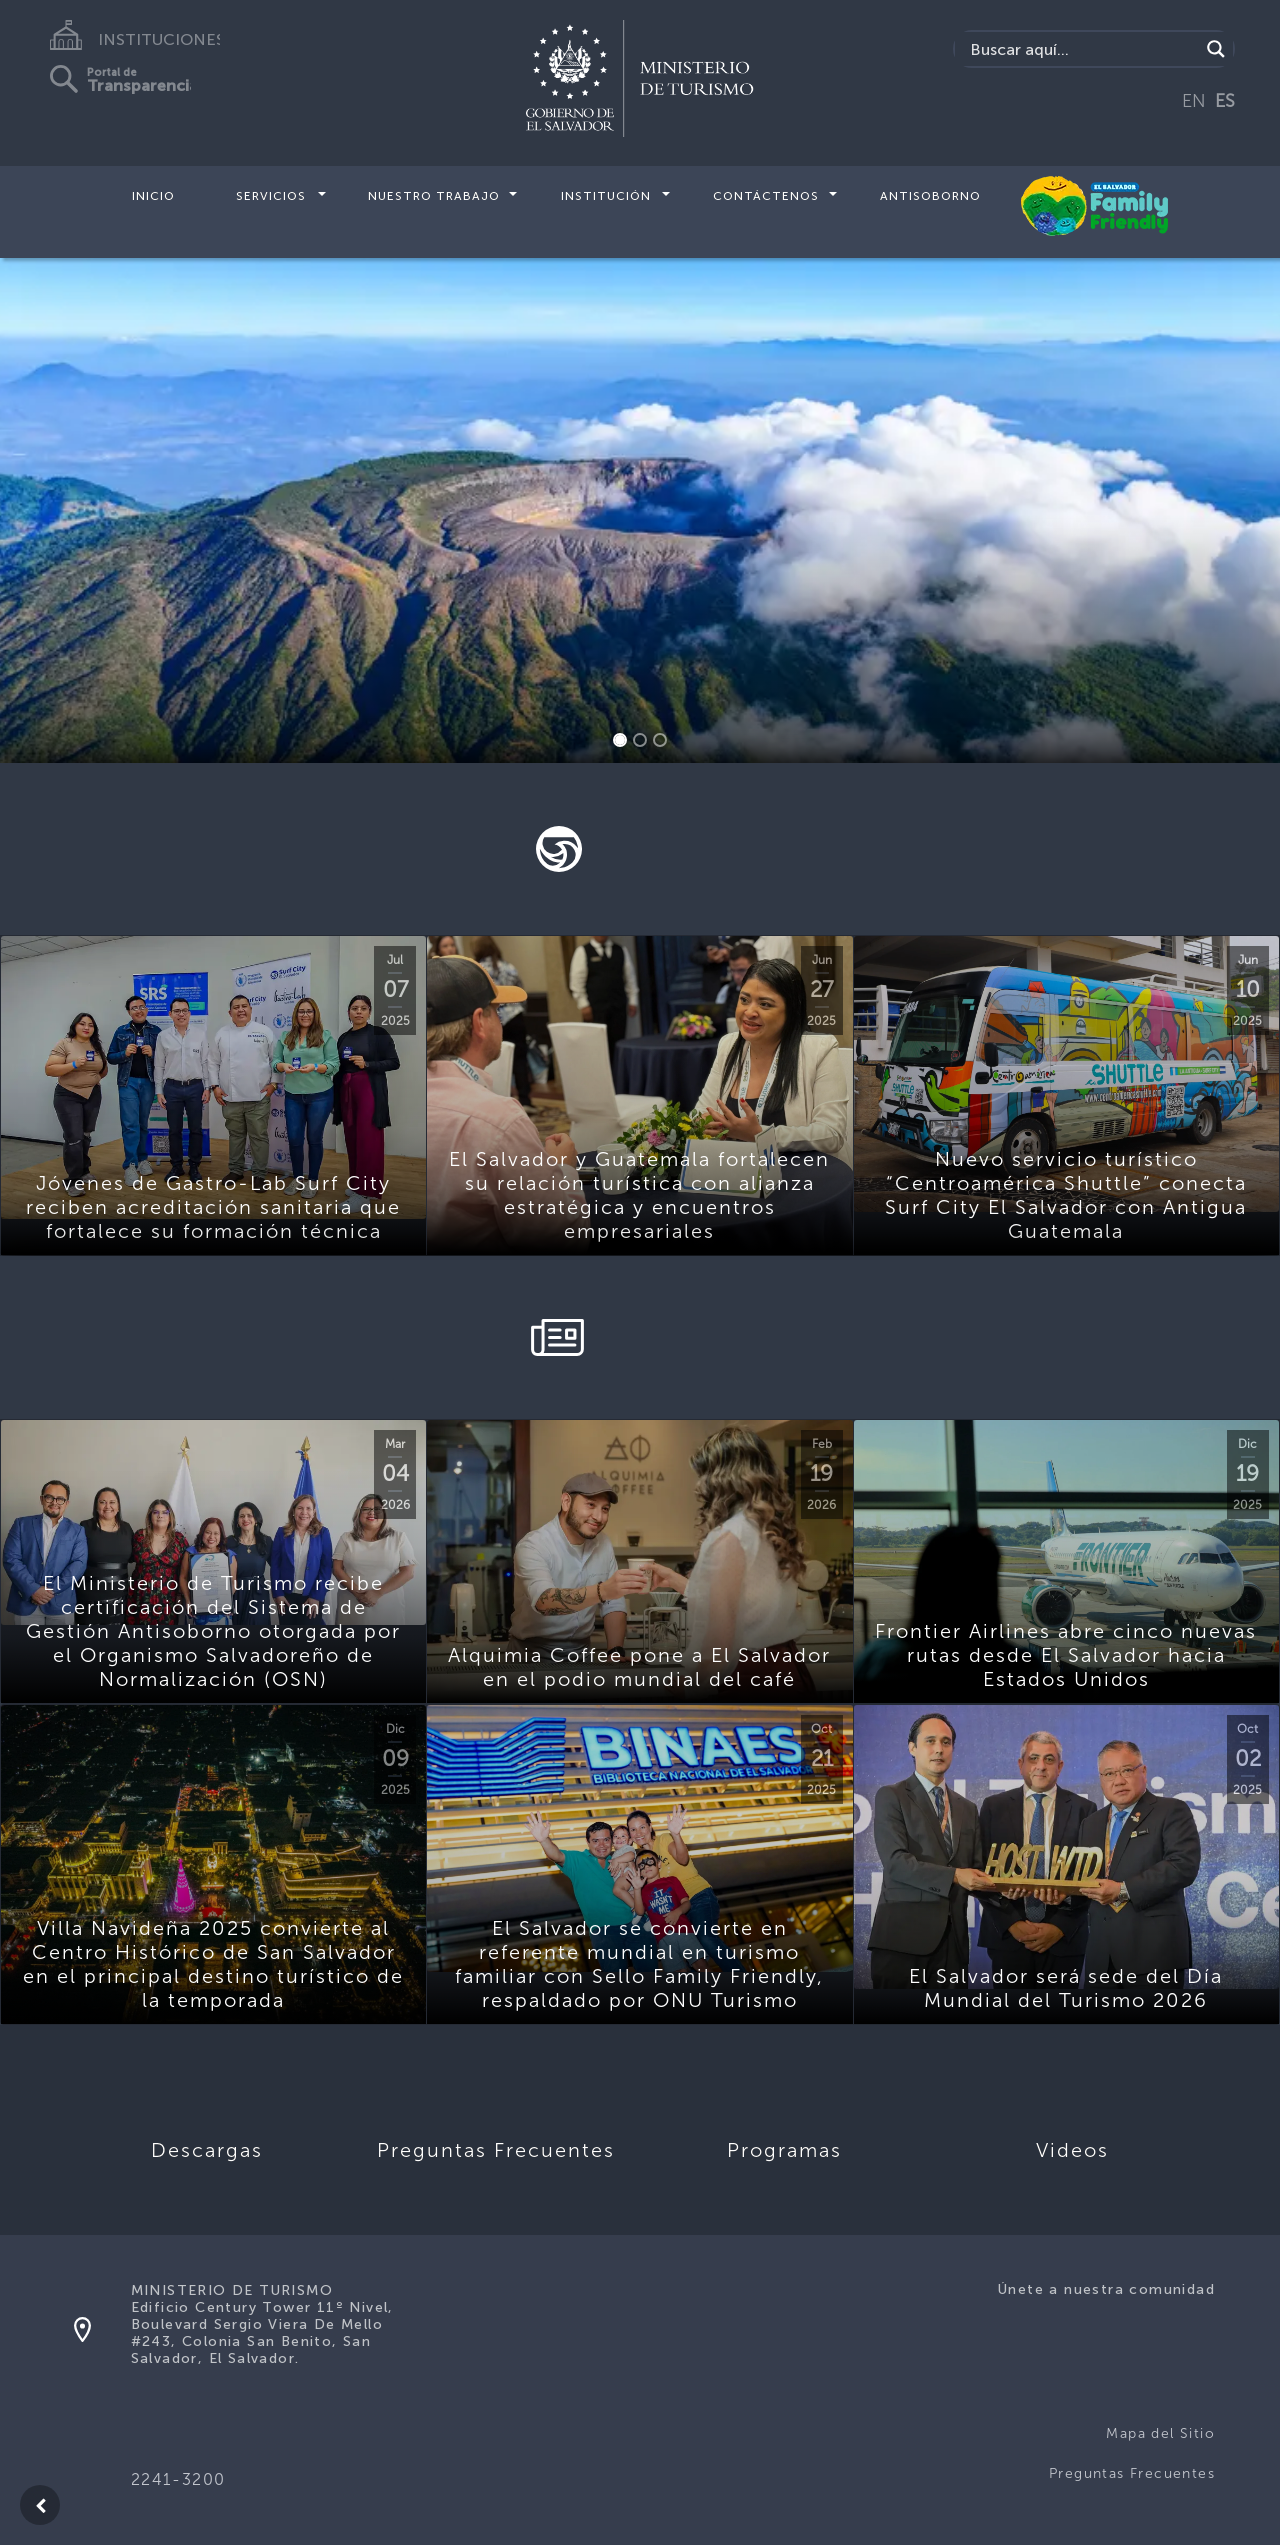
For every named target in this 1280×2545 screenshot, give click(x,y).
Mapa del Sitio (1160, 2433)
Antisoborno (930, 196)
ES (1225, 101)
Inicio (153, 196)
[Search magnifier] (1216, 49)
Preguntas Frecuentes (1132, 2473)
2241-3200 (178, 2479)
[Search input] (1082, 49)
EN (1194, 101)
